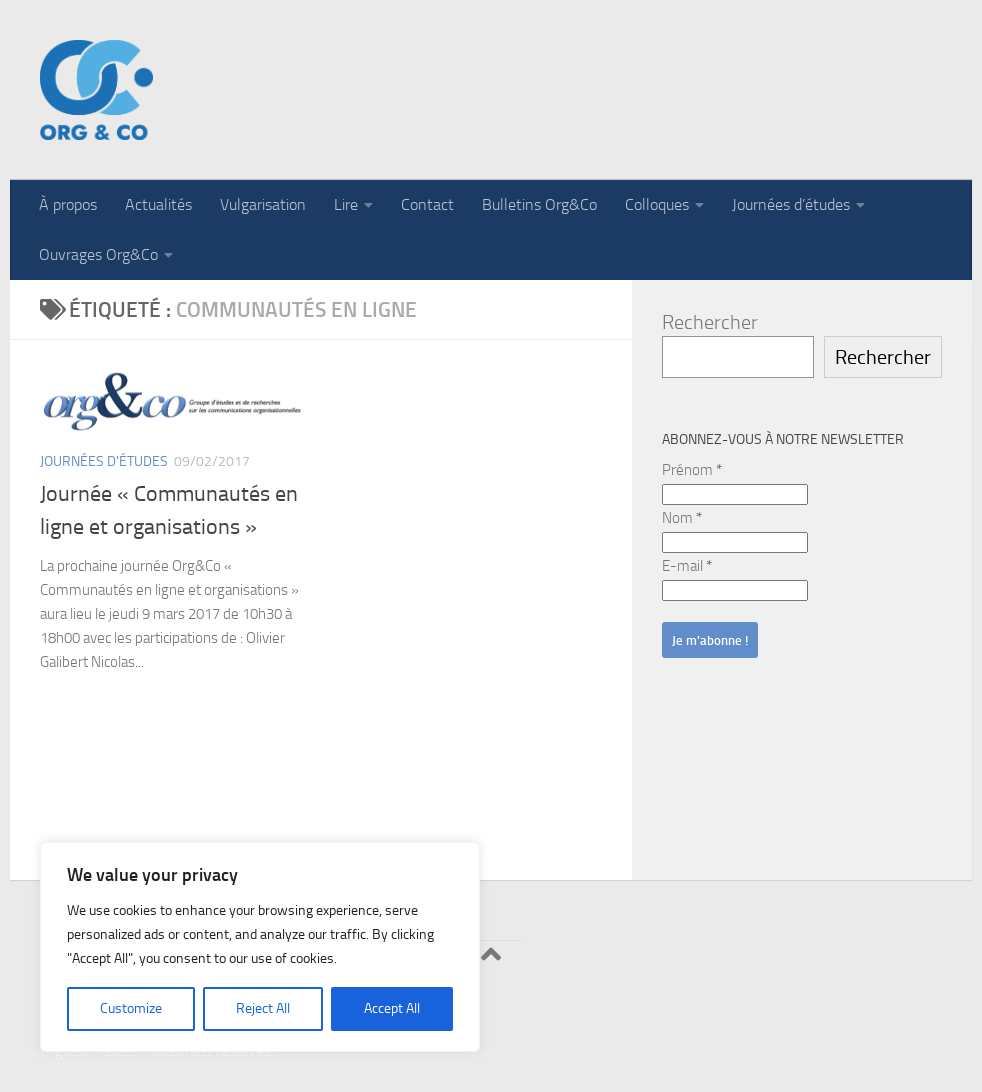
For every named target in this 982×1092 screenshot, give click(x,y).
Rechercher (710, 322)
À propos (68, 204)
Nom (682, 518)
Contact (427, 204)
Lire (346, 204)
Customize (131, 1008)
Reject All (263, 1008)
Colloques (657, 204)
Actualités (158, 204)
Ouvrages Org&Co (98, 254)
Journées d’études (791, 204)
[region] (260, 947)
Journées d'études (104, 461)
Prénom (692, 470)
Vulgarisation (263, 204)
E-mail (687, 566)
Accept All (392, 1008)
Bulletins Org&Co (539, 204)
